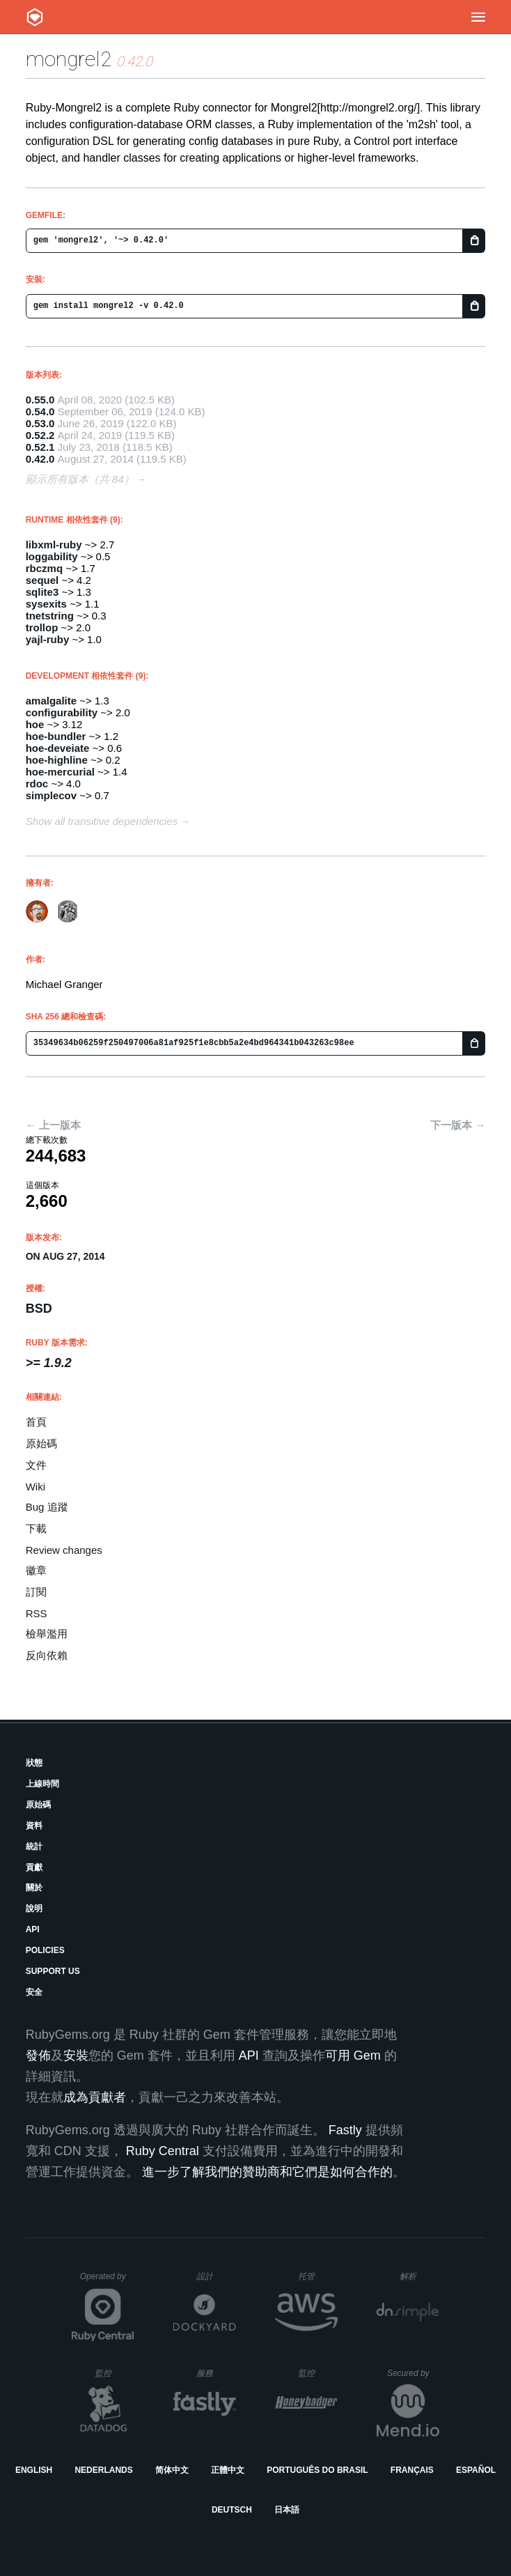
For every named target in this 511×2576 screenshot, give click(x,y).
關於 (34, 1887)
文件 (36, 1465)
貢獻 (34, 1867)
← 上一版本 (53, 1125)
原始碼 (41, 1443)
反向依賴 (47, 1655)
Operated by (107, 2281)
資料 (34, 1825)
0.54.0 (40, 411)
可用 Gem (353, 2055)
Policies (45, 1950)
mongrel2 (68, 59)
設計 (216, 2276)
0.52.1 (40, 447)
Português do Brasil (317, 2470)
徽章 (36, 1570)
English (33, 2470)
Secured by (413, 2373)
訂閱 (36, 1592)
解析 (419, 2276)
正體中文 (227, 2470)
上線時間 (42, 1784)
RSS (36, 1613)
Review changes (64, 1550)
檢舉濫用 (47, 1634)
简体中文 (172, 2470)
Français (412, 2470)
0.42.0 (40, 459)
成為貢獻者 (94, 2097)
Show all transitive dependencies (102, 821)
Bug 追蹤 (47, 1507)
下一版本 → (457, 1125)
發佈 (38, 2055)
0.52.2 (40, 435)
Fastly (345, 2130)
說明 (34, 1908)
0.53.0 (40, 423)
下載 (36, 1528)
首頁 (36, 1422)
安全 (34, 1992)
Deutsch (232, 2510)
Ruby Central (162, 2151)
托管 (315, 2276)
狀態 (34, 1763)
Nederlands (103, 2470)
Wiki (35, 1487)
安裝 (75, 2055)
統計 (34, 1846)
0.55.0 (40, 400)
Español (476, 2470)
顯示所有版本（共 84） (80, 479)
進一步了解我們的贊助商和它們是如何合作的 (267, 2172)
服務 (215, 2373)
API (33, 1929)
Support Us (53, 1971)
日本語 (286, 2510)
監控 (114, 2373)
